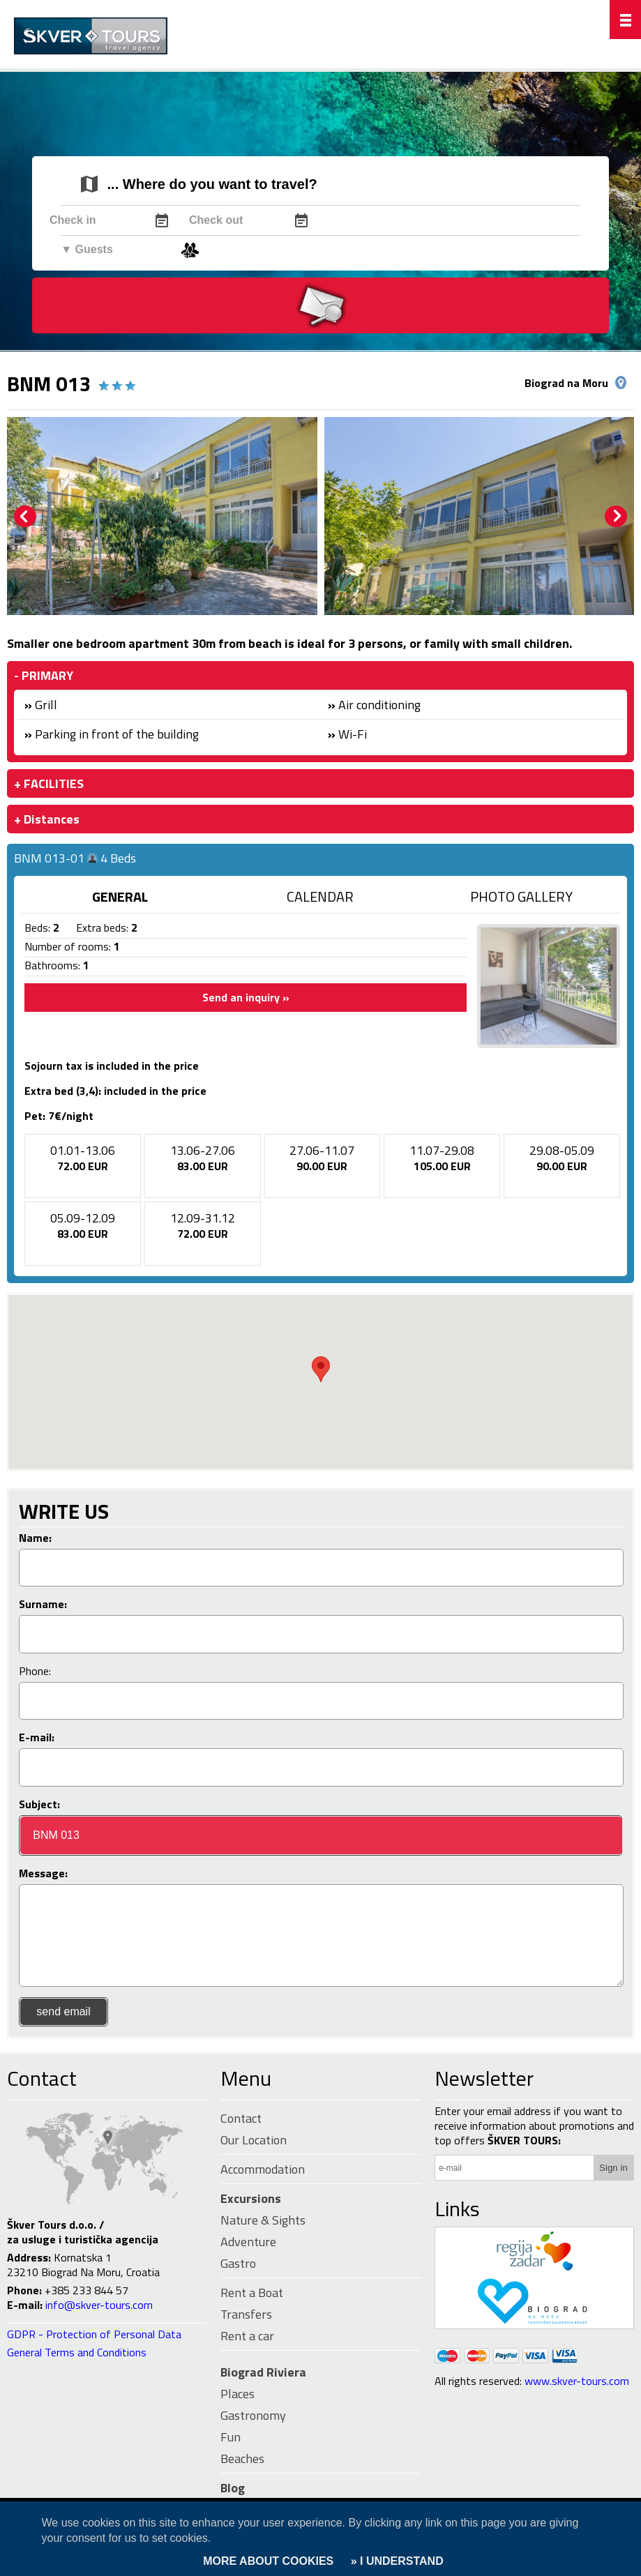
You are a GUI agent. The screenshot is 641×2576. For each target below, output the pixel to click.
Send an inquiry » (245, 997)
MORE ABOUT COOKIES (268, 2561)
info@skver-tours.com (99, 2304)
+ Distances (47, 819)
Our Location (253, 2139)
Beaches (242, 2458)
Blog (232, 2487)
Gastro (238, 2263)
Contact (42, 2078)
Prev (25, 517)
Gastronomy (253, 2415)
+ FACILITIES (49, 783)
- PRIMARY (43, 675)
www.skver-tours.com (577, 2380)
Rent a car (247, 2335)
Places (237, 2393)
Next (616, 517)
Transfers (246, 2314)
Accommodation (262, 2169)
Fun (230, 2436)
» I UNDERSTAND (395, 2561)
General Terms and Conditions (76, 2352)
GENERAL (120, 896)
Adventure (248, 2241)
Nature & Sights (263, 2220)
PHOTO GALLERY (521, 896)
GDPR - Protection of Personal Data (94, 2334)
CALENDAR (320, 896)
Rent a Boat (251, 2292)
